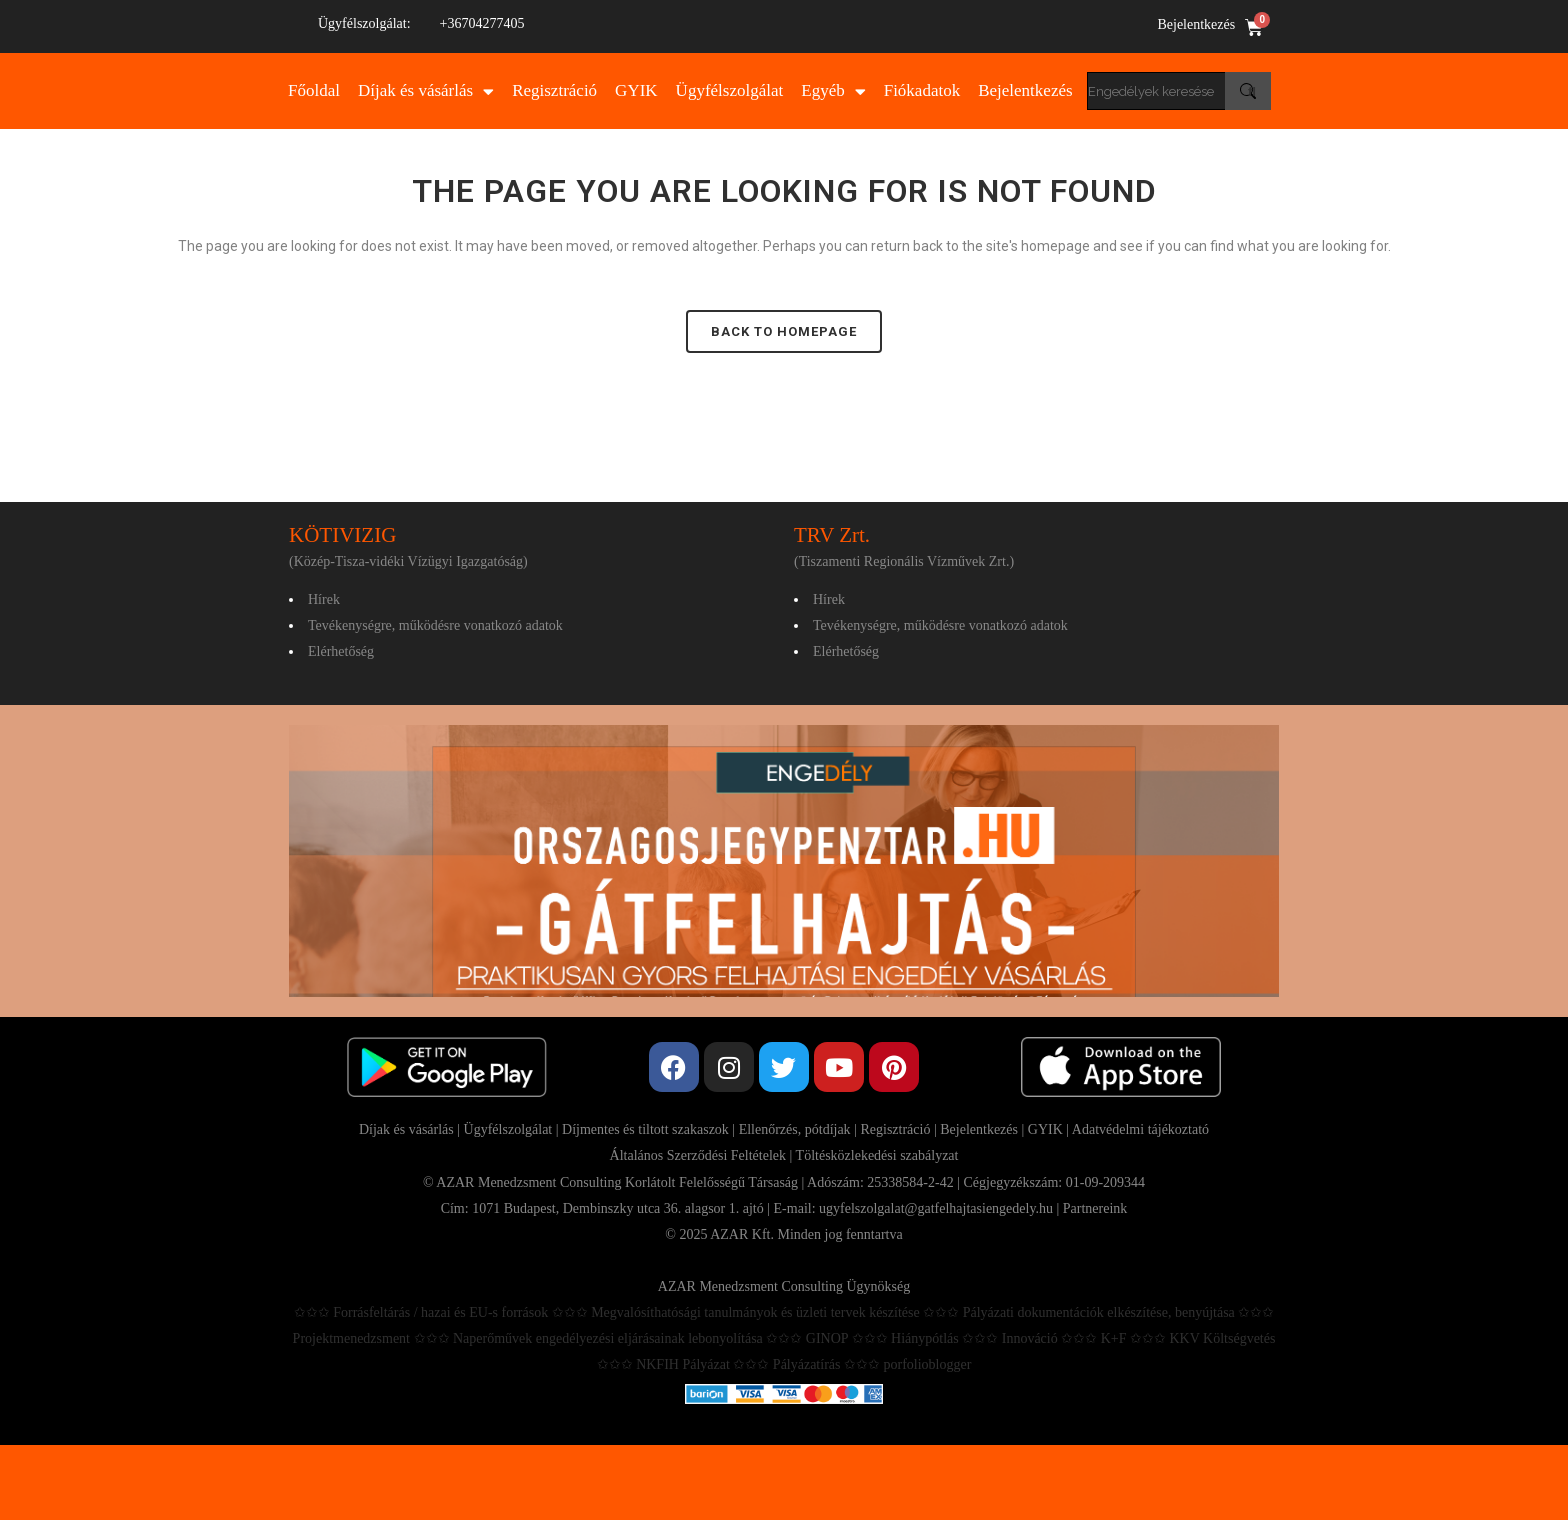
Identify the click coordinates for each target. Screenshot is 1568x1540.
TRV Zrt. (832, 535)
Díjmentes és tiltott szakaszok (645, 1129)
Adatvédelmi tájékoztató (1140, 1129)
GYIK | (1050, 1129)
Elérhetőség (341, 651)
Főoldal (314, 90)
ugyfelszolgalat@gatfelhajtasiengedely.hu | (941, 1208)
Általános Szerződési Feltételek (698, 1155)
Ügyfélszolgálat (730, 90)
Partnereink (1095, 1208)
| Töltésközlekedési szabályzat (872, 1155)
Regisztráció (554, 90)
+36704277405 (482, 23)
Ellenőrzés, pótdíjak (795, 1129)
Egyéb (833, 91)
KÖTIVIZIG (342, 535)
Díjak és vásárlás (426, 91)
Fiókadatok (922, 90)
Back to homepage (784, 331)
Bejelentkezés (1196, 24)
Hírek (324, 599)
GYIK (636, 90)
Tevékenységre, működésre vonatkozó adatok (435, 625)
